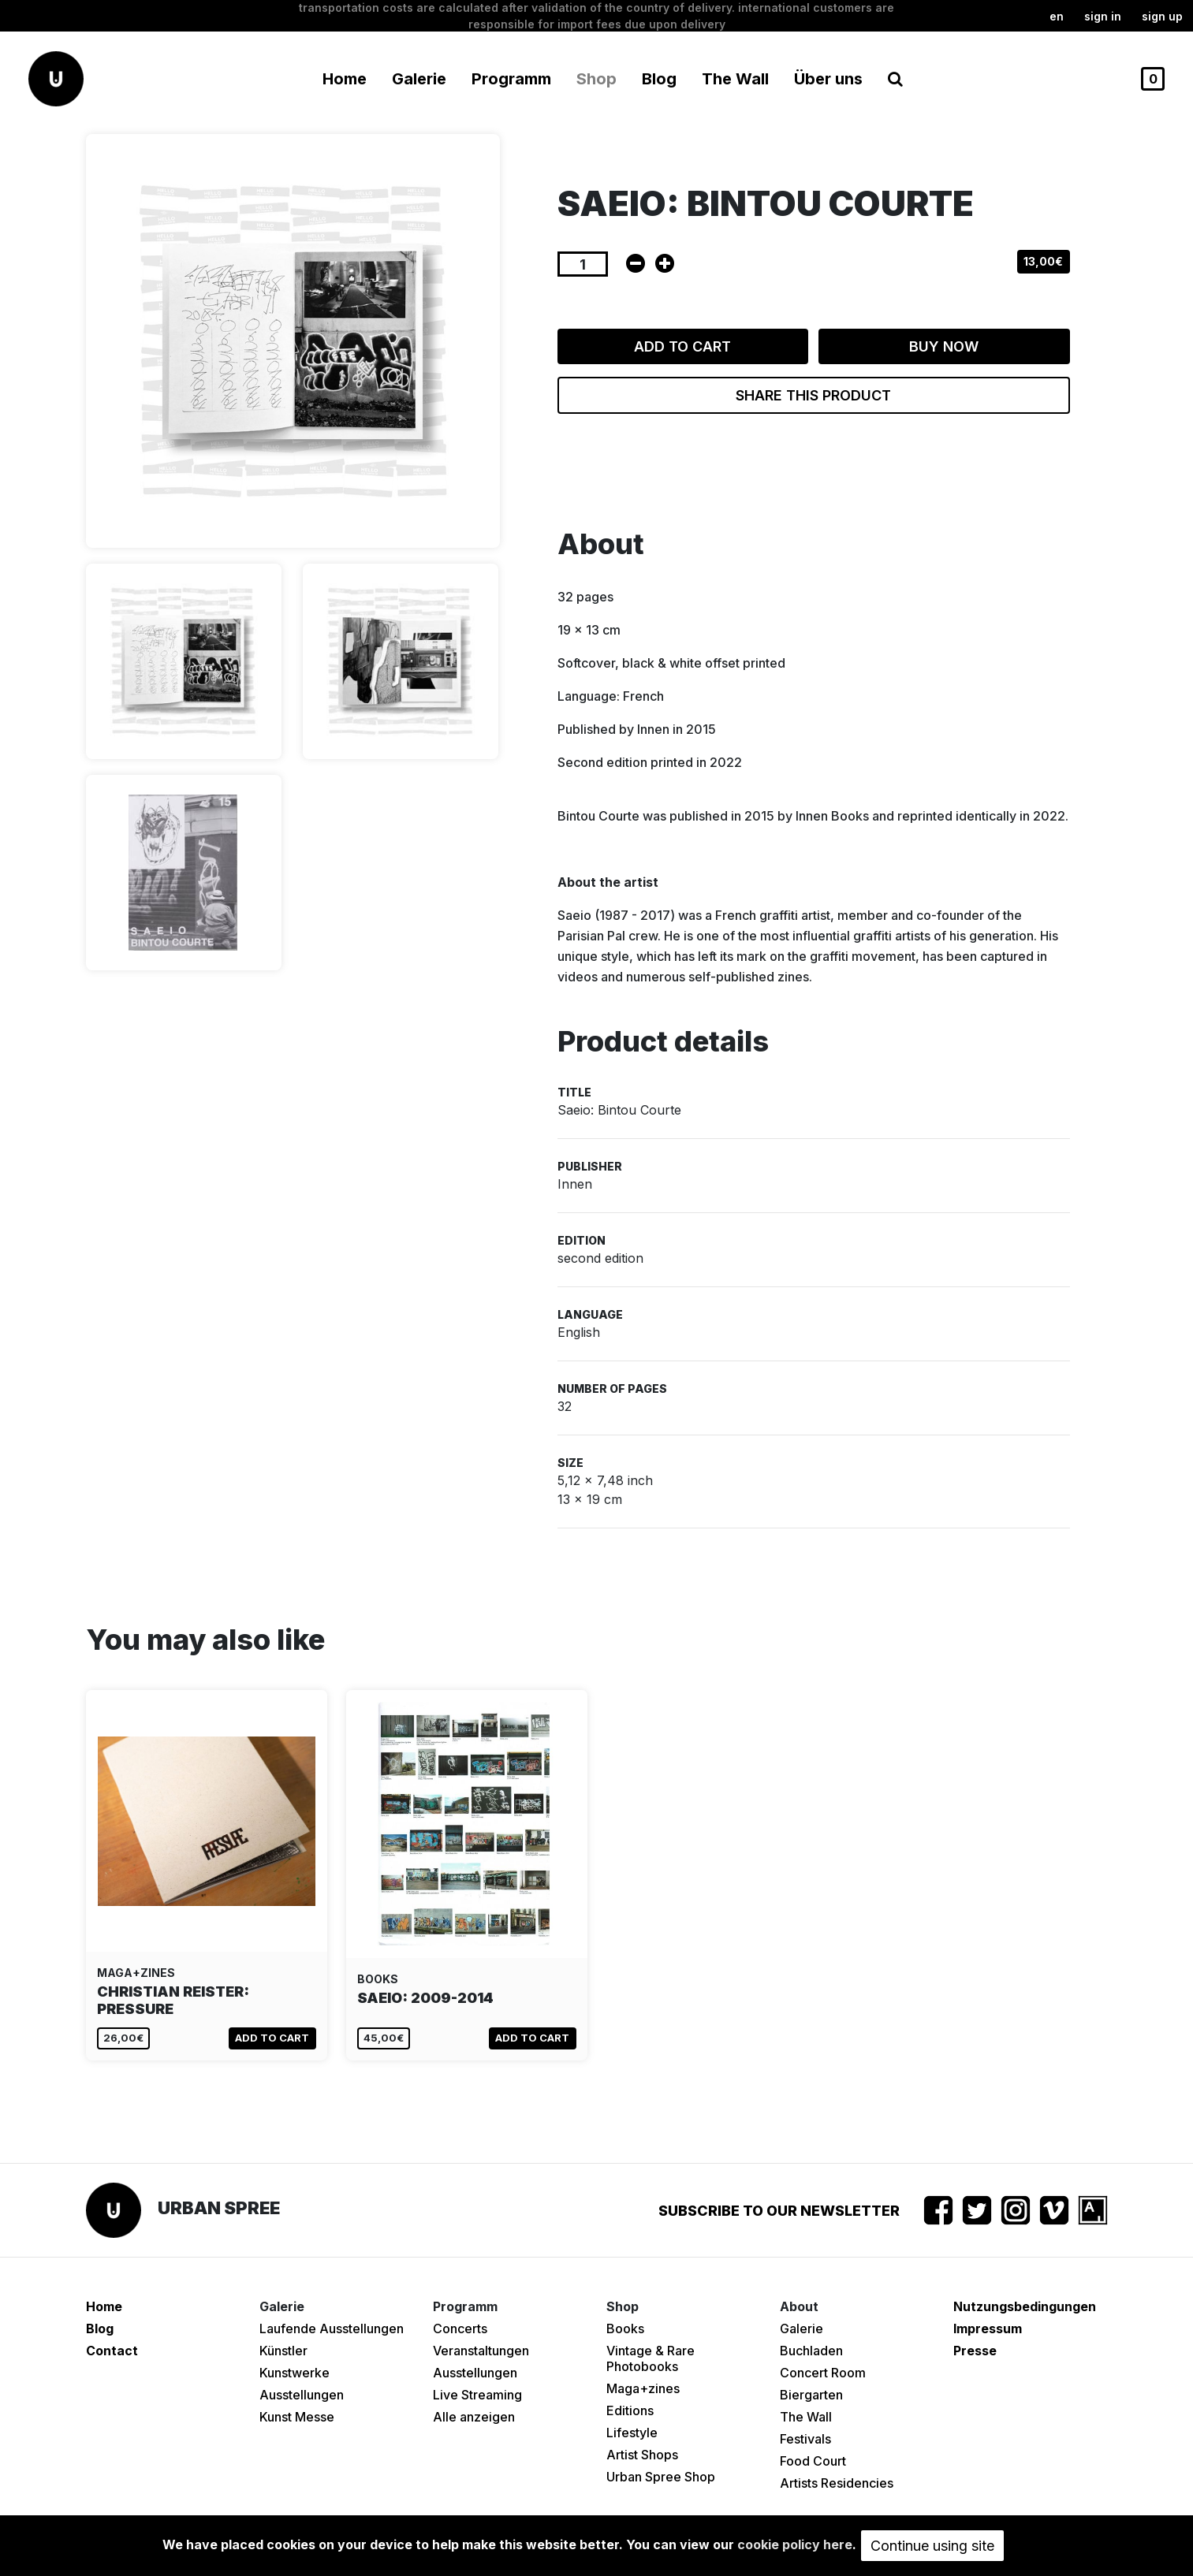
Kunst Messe (296, 2417)
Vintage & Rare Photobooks (650, 2358)
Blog (659, 78)
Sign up (1162, 16)
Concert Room (823, 2373)
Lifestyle (632, 2432)
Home (344, 78)
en (1056, 16)
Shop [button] (596, 78)
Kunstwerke (294, 2373)
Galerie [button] (419, 78)
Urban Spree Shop (660, 2477)
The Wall (735, 78)
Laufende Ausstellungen (331, 2328)
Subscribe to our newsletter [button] (779, 2210)
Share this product (813, 395)
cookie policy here (794, 2544)
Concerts (460, 2328)
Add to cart (682, 346)
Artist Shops (642, 2454)
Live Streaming (477, 2395)
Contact (112, 2350)
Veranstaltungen (481, 2350)
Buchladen (811, 2350)
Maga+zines (643, 2388)
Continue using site (932, 2545)
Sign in (1102, 16)
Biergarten (811, 2395)
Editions (630, 2410)
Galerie (801, 2328)
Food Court (813, 2461)
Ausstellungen (301, 2395)
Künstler (283, 2350)
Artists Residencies (836, 2483)
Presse (975, 2350)
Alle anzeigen (474, 2417)
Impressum (987, 2328)
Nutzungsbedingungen (1024, 2306)
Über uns (828, 78)
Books (625, 2328)
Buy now (944, 346)
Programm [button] (511, 78)
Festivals (805, 2439)
